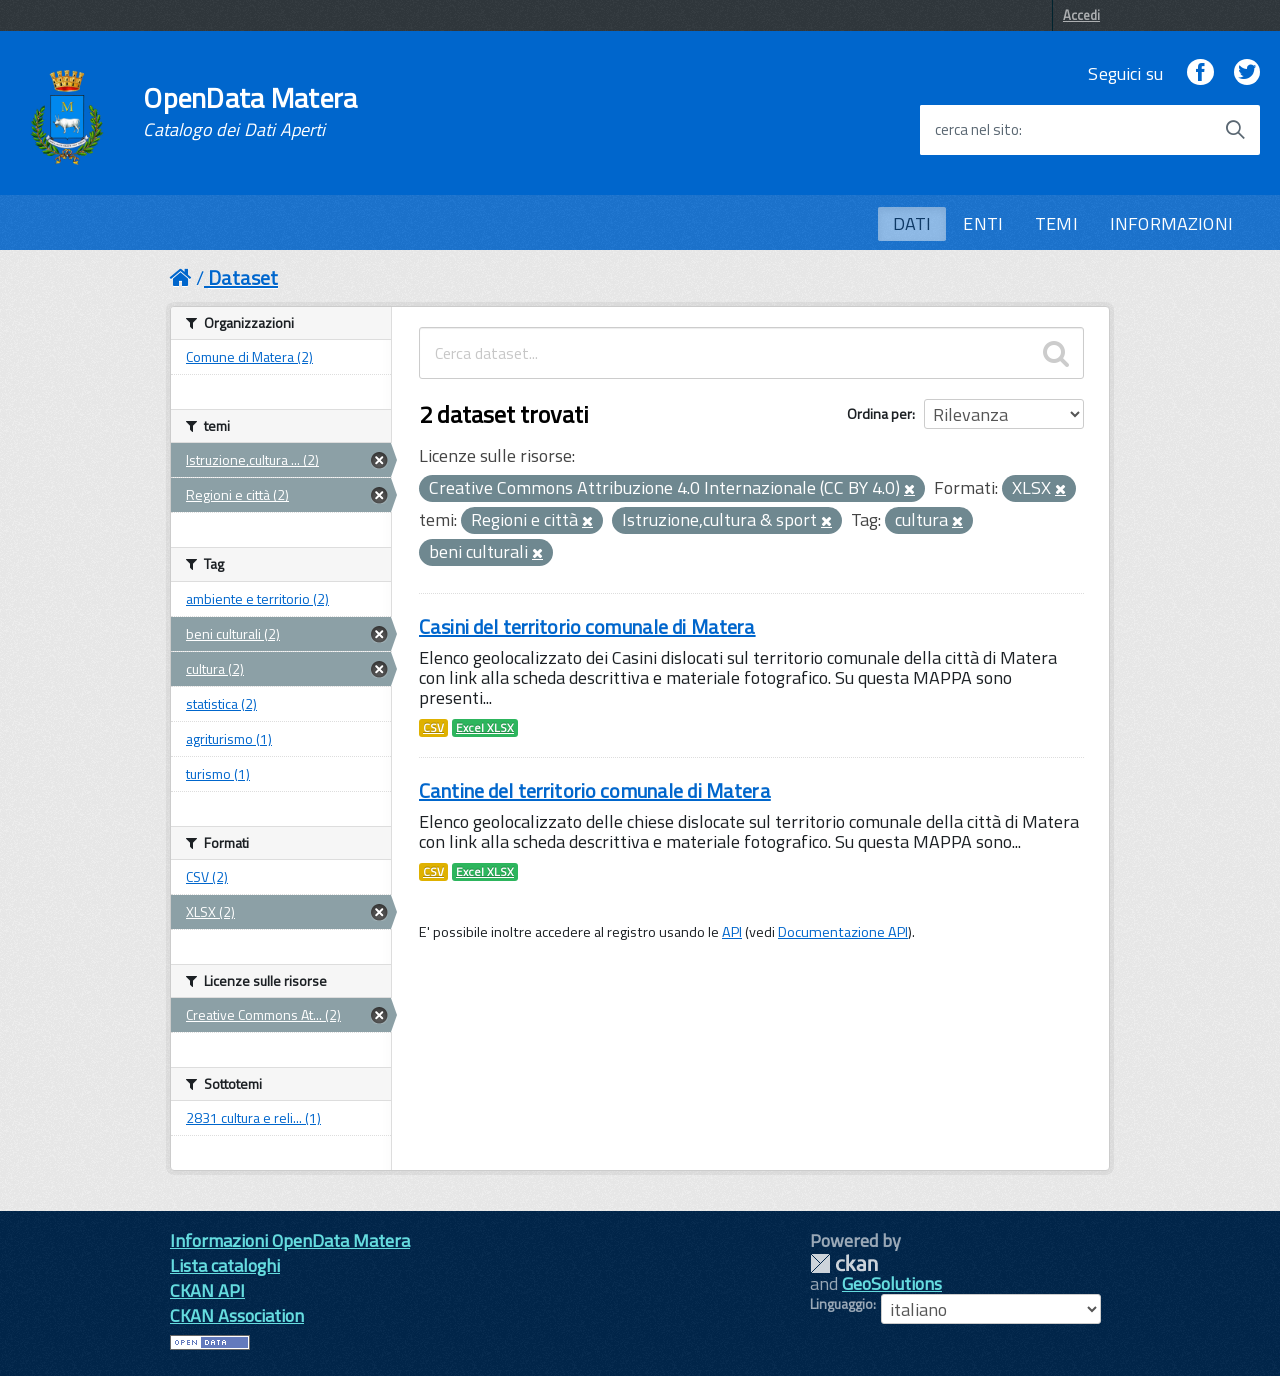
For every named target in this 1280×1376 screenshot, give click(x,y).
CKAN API (207, 1290)
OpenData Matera (250, 112)
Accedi (1081, 15)
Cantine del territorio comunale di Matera (595, 790)
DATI (912, 223)
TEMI (1056, 223)
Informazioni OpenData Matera (290, 1240)
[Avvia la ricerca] (1235, 130)
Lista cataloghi (225, 1265)
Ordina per (879, 413)
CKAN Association (237, 1315)
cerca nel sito (977, 130)
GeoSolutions (892, 1283)
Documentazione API (843, 932)
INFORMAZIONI (1171, 223)
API (732, 932)
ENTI (983, 223)
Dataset (243, 277)
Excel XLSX (485, 728)
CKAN (844, 1263)
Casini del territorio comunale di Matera (587, 626)
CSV (433, 728)
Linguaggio (841, 1304)
